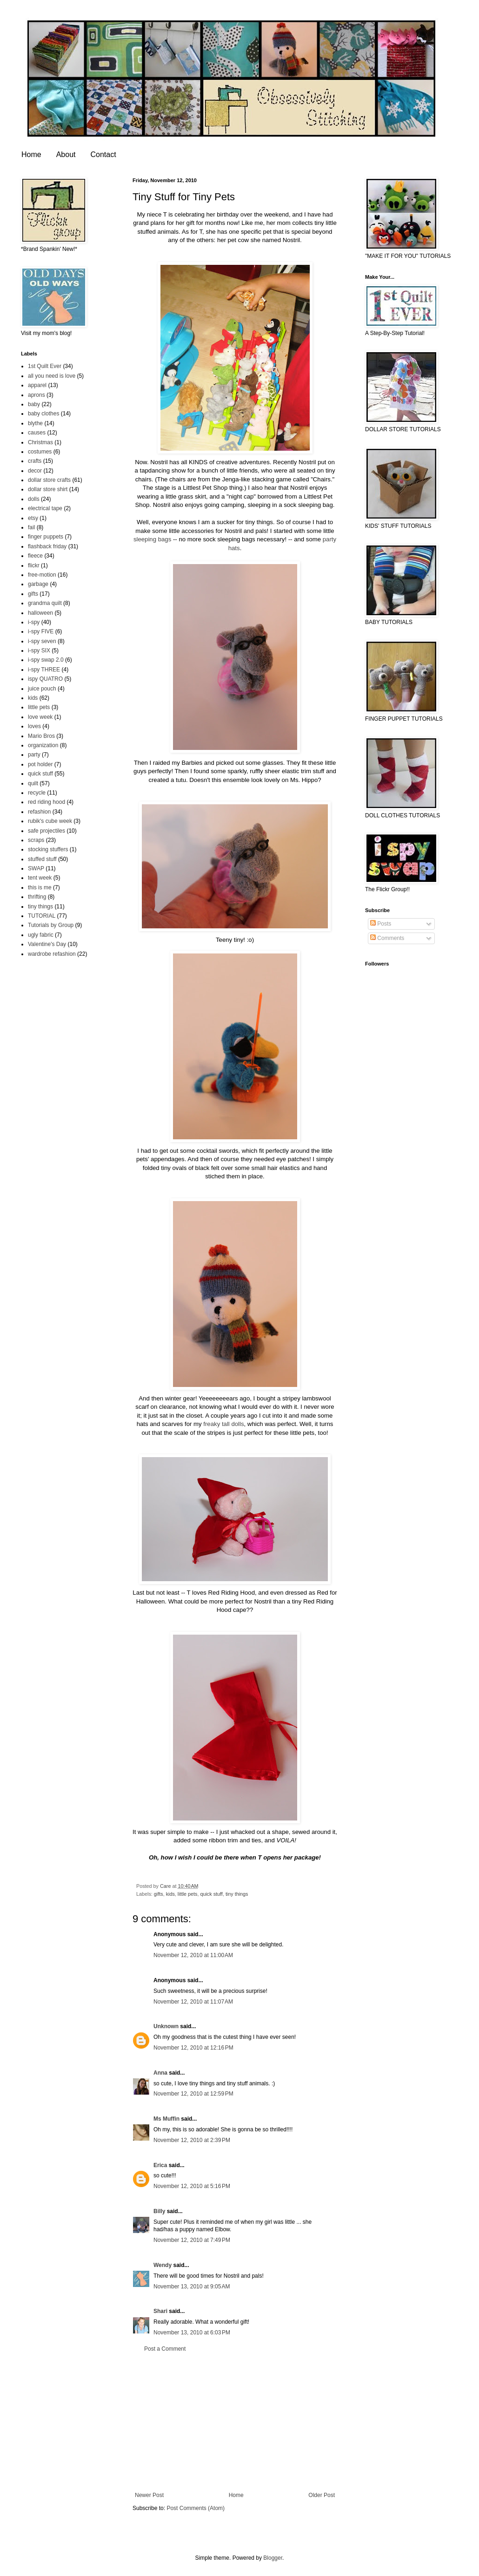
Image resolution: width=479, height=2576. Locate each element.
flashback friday (47, 546)
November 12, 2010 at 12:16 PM (193, 2047)
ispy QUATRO (45, 679)
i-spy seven (42, 641)
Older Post (321, 2495)
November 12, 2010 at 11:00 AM (193, 1955)
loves (34, 726)
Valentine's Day (47, 944)
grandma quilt (45, 603)
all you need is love (51, 376)
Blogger (272, 2558)
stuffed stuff (42, 859)
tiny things (237, 1894)
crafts (34, 461)
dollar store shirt (47, 489)
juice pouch (42, 688)
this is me (40, 887)
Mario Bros (41, 736)
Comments (387, 938)
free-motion (42, 575)
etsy (33, 518)
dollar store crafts (49, 480)
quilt (33, 783)
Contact (103, 154)
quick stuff (211, 1894)
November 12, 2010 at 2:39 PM (191, 2140)
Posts (380, 923)
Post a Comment (165, 2349)
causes (37, 432)
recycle (37, 792)
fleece (35, 555)
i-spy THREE (44, 669)
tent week (40, 877)
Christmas (40, 442)
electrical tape (45, 508)
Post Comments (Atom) (195, 2508)
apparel (37, 385)
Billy (159, 2211)
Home (31, 154)
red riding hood (46, 802)
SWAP (36, 868)
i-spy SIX (39, 650)
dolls (34, 499)
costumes (40, 451)
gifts (158, 1894)
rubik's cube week (50, 821)
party (34, 754)
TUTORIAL (41, 916)
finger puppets (45, 536)
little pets (188, 1894)
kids (170, 1894)
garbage (38, 584)
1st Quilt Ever (44, 366)
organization (43, 745)
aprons (36, 395)
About (66, 154)
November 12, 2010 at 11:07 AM (193, 2001)
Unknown (166, 2026)
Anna (160, 2073)
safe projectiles (46, 831)
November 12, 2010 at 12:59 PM (193, 2093)
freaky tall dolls (223, 1423)
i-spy (34, 622)
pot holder (40, 764)
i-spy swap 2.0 (46, 660)
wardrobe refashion (52, 954)
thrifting (37, 897)
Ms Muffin (166, 2119)
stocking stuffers (48, 849)
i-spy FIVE (40, 631)
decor (35, 470)
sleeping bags (152, 539)
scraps (36, 840)
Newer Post (149, 2495)
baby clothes (43, 413)
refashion (39, 811)
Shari (160, 2311)
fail (31, 527)
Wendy (162, 2265)
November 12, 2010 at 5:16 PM (191, 2186)
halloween (40, 613)
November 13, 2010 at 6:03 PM (191, 2332)
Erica (160, 2165)
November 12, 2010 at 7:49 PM (191, 2240)
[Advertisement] (235, 2422)
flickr (34, 565)
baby (34, 404)
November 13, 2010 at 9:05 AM (191, 2286)
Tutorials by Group (50, 925)
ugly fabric (40, 935)
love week (40, 717)
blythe (35, 423)
